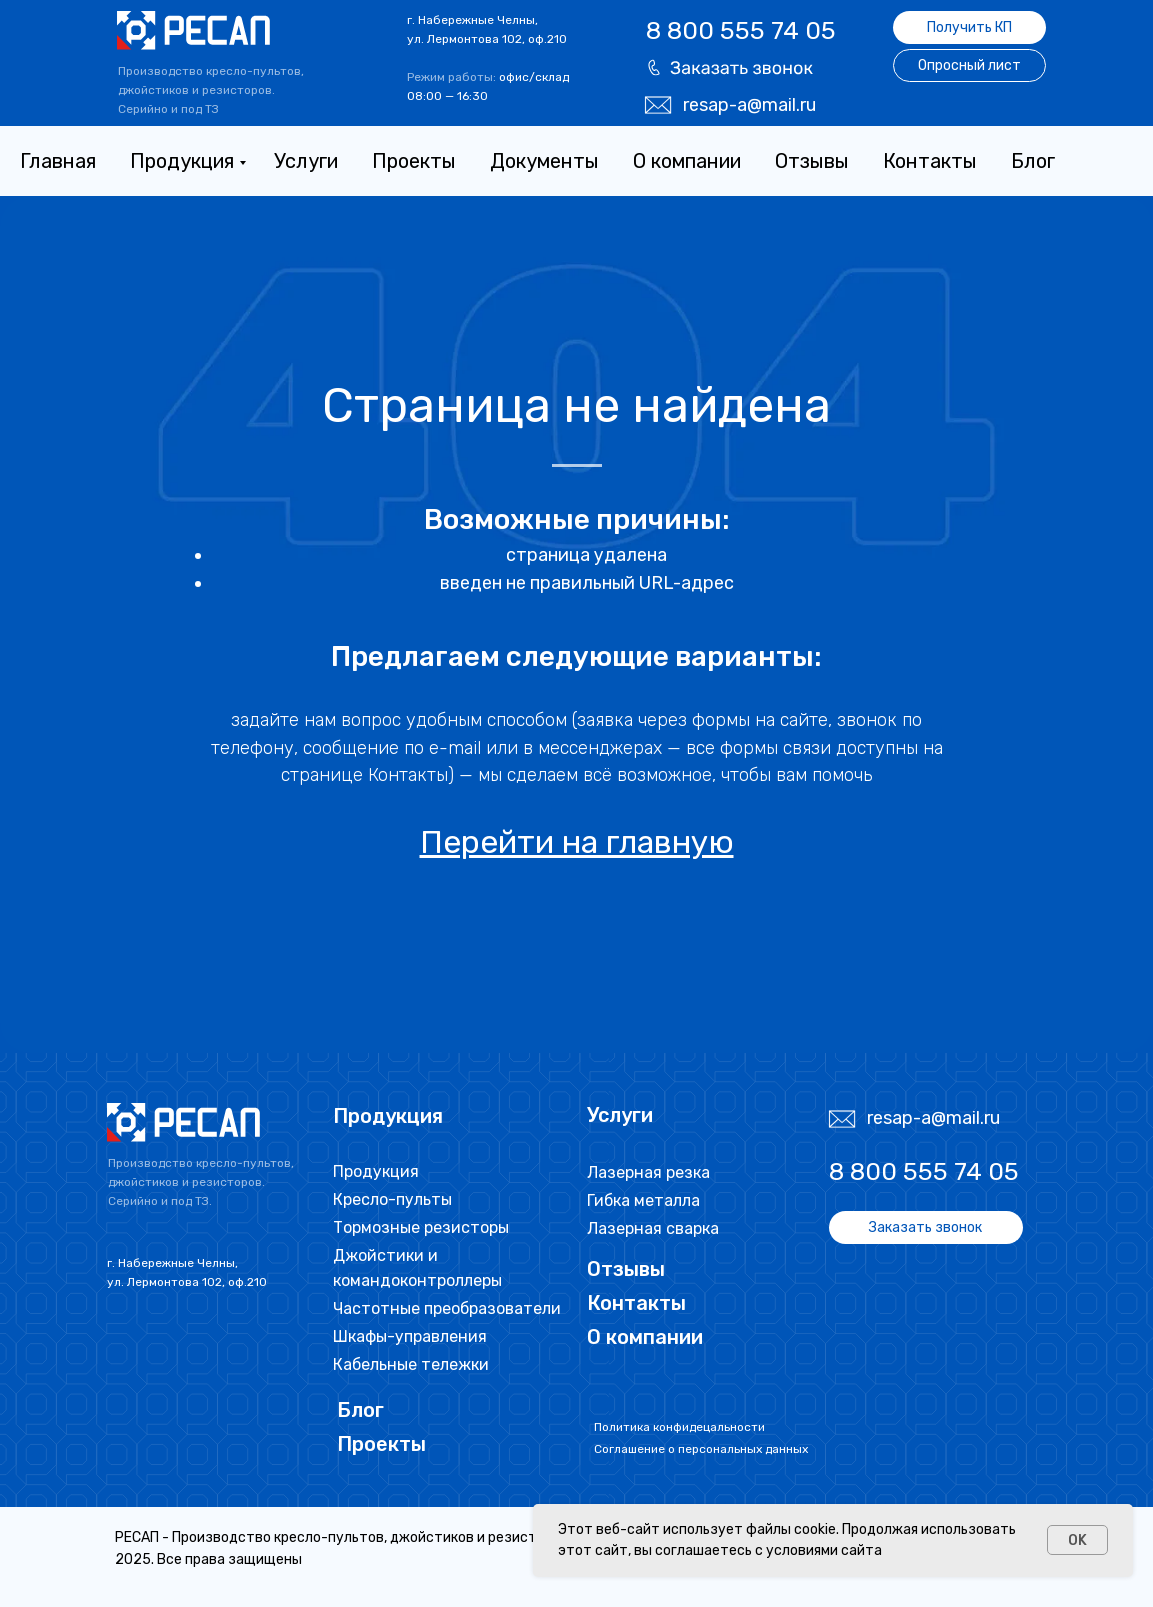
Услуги (306, 161)
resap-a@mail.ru (749, 105)
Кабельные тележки (411, 1364)
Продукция (182, 161)
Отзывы (812, 161)
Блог (1033, 161)
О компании (687, 161)
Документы (544, 161)
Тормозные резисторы (421, 1227)
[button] (730, 67)
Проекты (414, 161)
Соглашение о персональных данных (701, 1449)
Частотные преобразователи (447, 1308)
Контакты (930, 161)
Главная (58, 161)
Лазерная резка (648, 1172)
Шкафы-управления (410, 1336)
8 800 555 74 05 (741, 30)
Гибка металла (643, 1200)
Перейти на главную (577, 842)
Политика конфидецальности (679, 1427)
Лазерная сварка (653, 1228)
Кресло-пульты (392, 1199)
